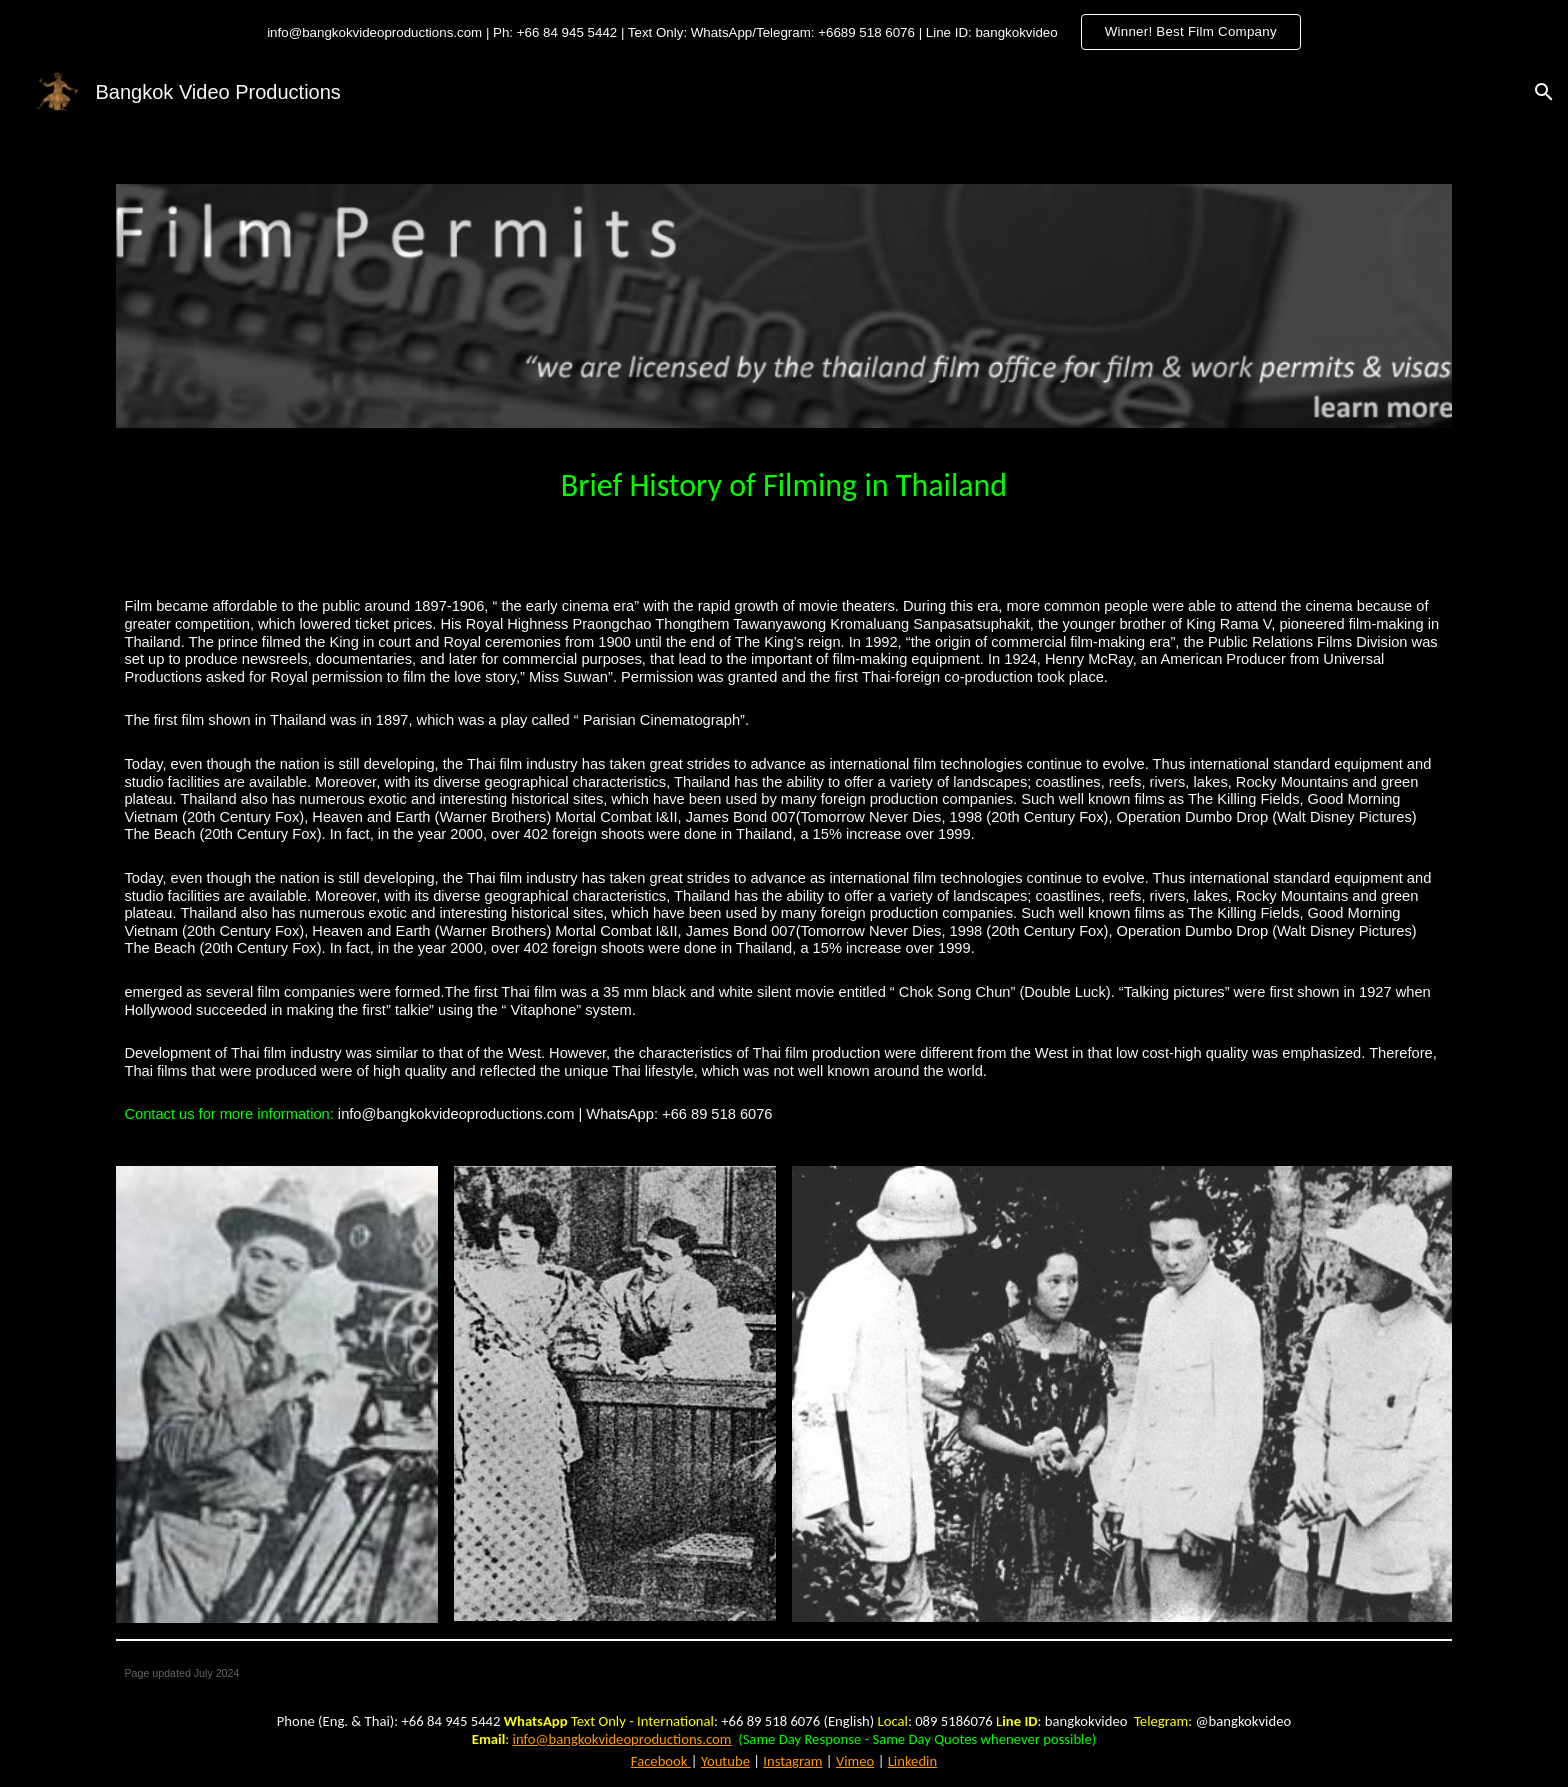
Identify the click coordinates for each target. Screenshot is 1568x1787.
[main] (783, 481)
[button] (1544, 92)
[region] (784, 32)
